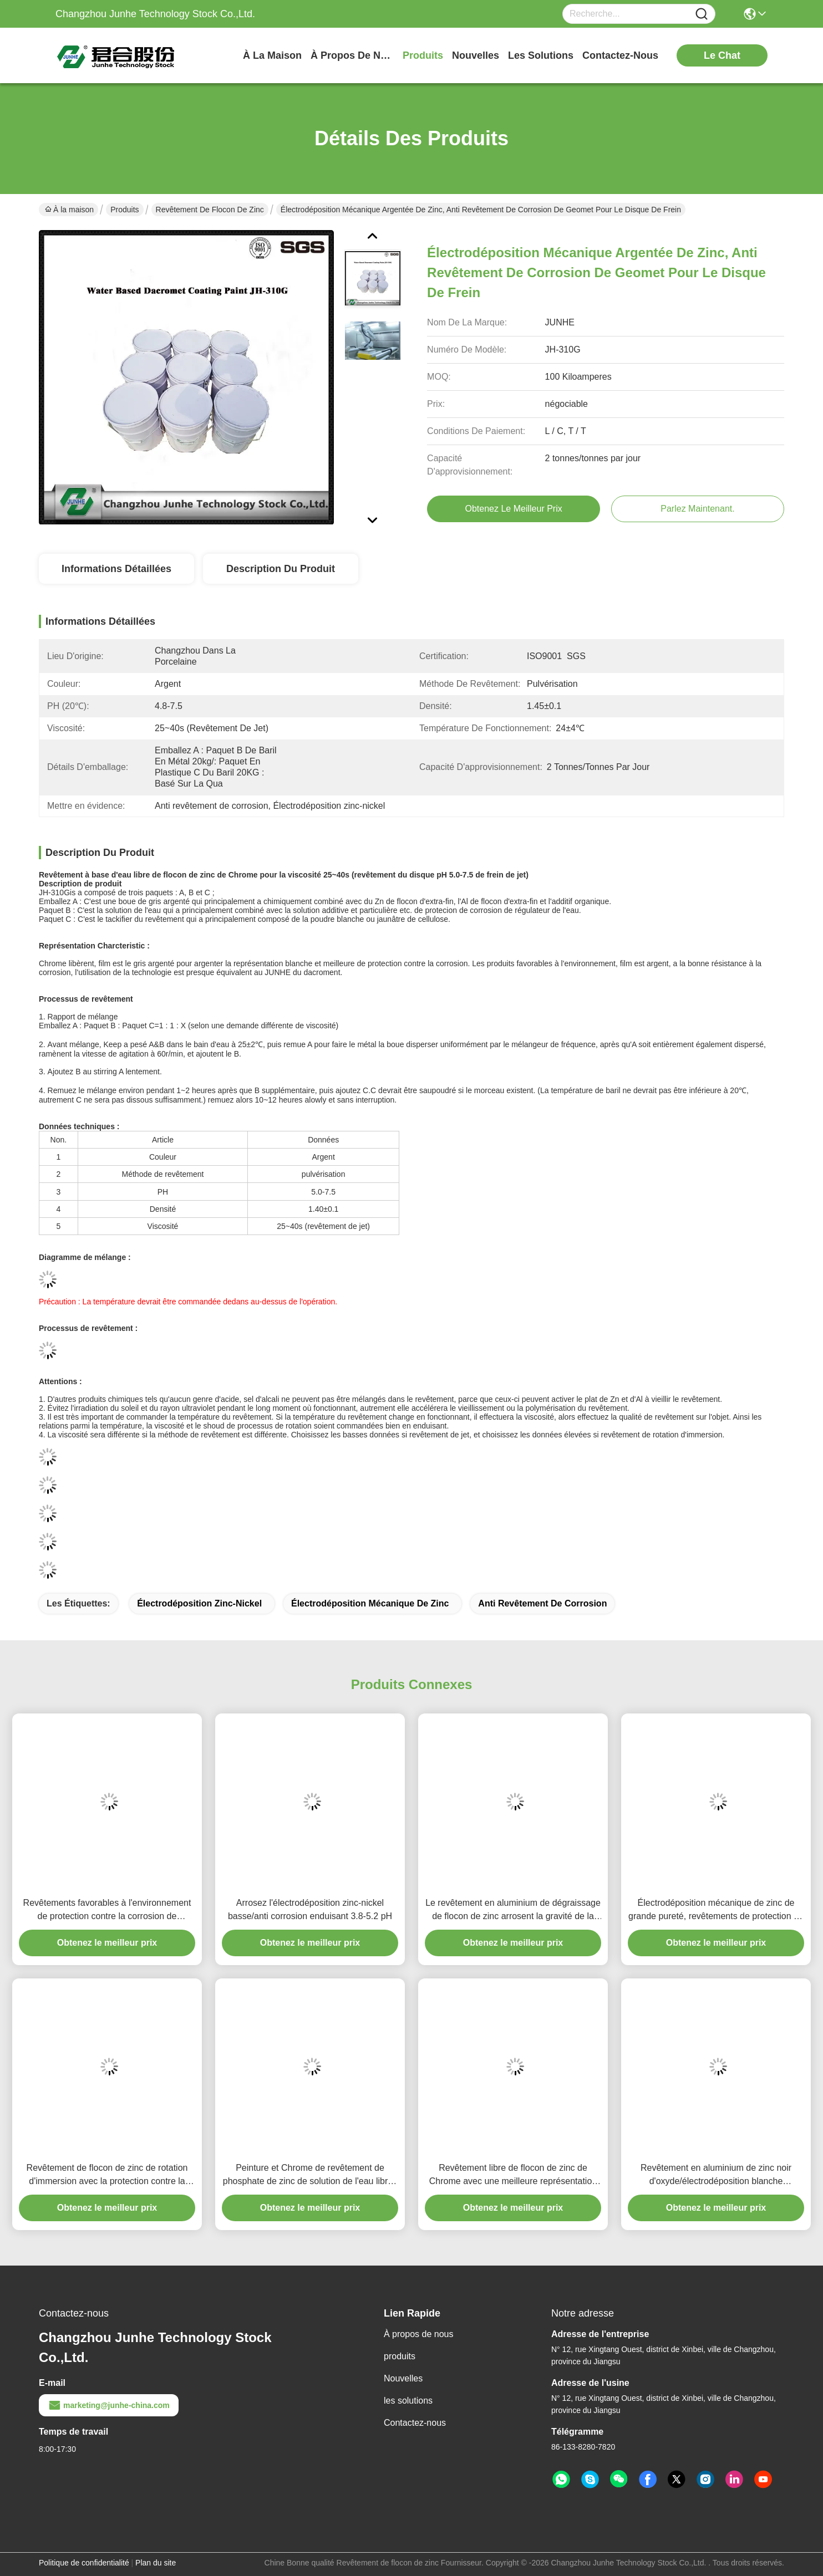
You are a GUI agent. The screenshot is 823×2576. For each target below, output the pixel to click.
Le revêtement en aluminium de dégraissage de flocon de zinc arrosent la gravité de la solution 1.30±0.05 (513, 1910)
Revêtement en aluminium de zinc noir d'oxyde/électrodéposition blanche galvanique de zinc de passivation (716, 2175)
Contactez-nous (415, 2422)
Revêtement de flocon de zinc (210, 209)
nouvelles (475, 55)
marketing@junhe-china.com (109, 2405)
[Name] (701, 14)
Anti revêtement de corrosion (542, 1603)
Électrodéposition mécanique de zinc (370, 1603)
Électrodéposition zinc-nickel (199, 1603)
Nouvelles (403, 2378)
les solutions (540, 55)
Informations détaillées (116, 568)
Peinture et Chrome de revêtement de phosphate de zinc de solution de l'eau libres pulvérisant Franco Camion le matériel (310, 2175)
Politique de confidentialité (84, 2562)
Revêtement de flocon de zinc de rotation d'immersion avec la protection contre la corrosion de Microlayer (107, 2175)
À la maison (272, 55)
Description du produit (280, 568)
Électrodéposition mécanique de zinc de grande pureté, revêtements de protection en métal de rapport (716, 1910)
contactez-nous (620, 55)
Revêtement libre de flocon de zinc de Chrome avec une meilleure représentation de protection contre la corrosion (513, 2175)
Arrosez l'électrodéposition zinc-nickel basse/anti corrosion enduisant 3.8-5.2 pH (310, 1909)
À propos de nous (352, 55)
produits (423, 55)
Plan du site (155, 2562)
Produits (124, 209)
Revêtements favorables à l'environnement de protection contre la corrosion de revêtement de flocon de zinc (107, 1910)
